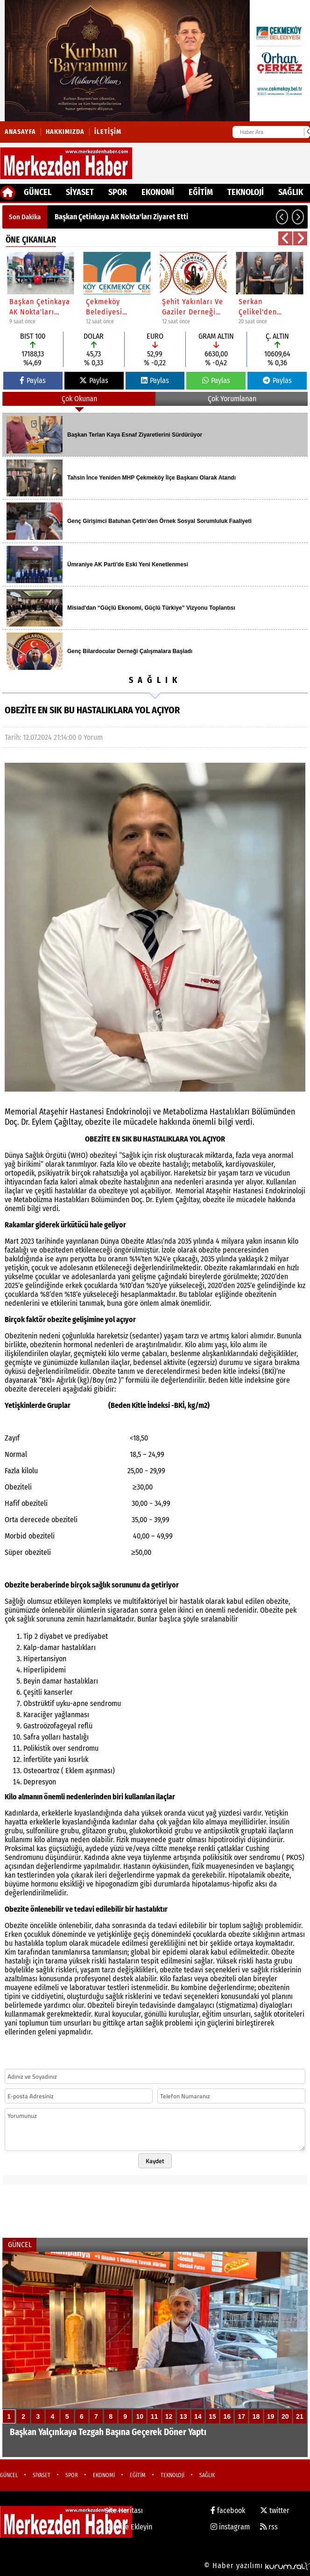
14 (198, 2416)
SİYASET (80, 192)
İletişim (107, 132)
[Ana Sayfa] (7, 193)
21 (299, 2416)
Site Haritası (124, 2510)
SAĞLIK (290, 192)
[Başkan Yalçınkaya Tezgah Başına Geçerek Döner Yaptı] (155, 2354)
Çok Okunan (79, 398)
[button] (282, 216)
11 (154, 2416)
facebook (228, 2510)
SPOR (117, 192)
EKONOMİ (157, 192)
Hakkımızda (65, 132)
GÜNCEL (37, 192)
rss (269, 2526)
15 (212, 2416)
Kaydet (155, 2160)
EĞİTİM (201, 192)
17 (242, 2416)
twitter (274, 2510)
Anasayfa (20, 132)
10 (140, 2416)
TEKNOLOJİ (245, 192)
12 (169, 2416)
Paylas (33, 380)
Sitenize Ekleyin (128, 2526)
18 (256, 2416)
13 (183, 2416)
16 (227, 2416)
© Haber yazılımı (257, 2565)
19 (271, 2416)
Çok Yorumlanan (232, 398)
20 (285, 2416)
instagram (230, 2526)
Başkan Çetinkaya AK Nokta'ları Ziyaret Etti (121, 216)
